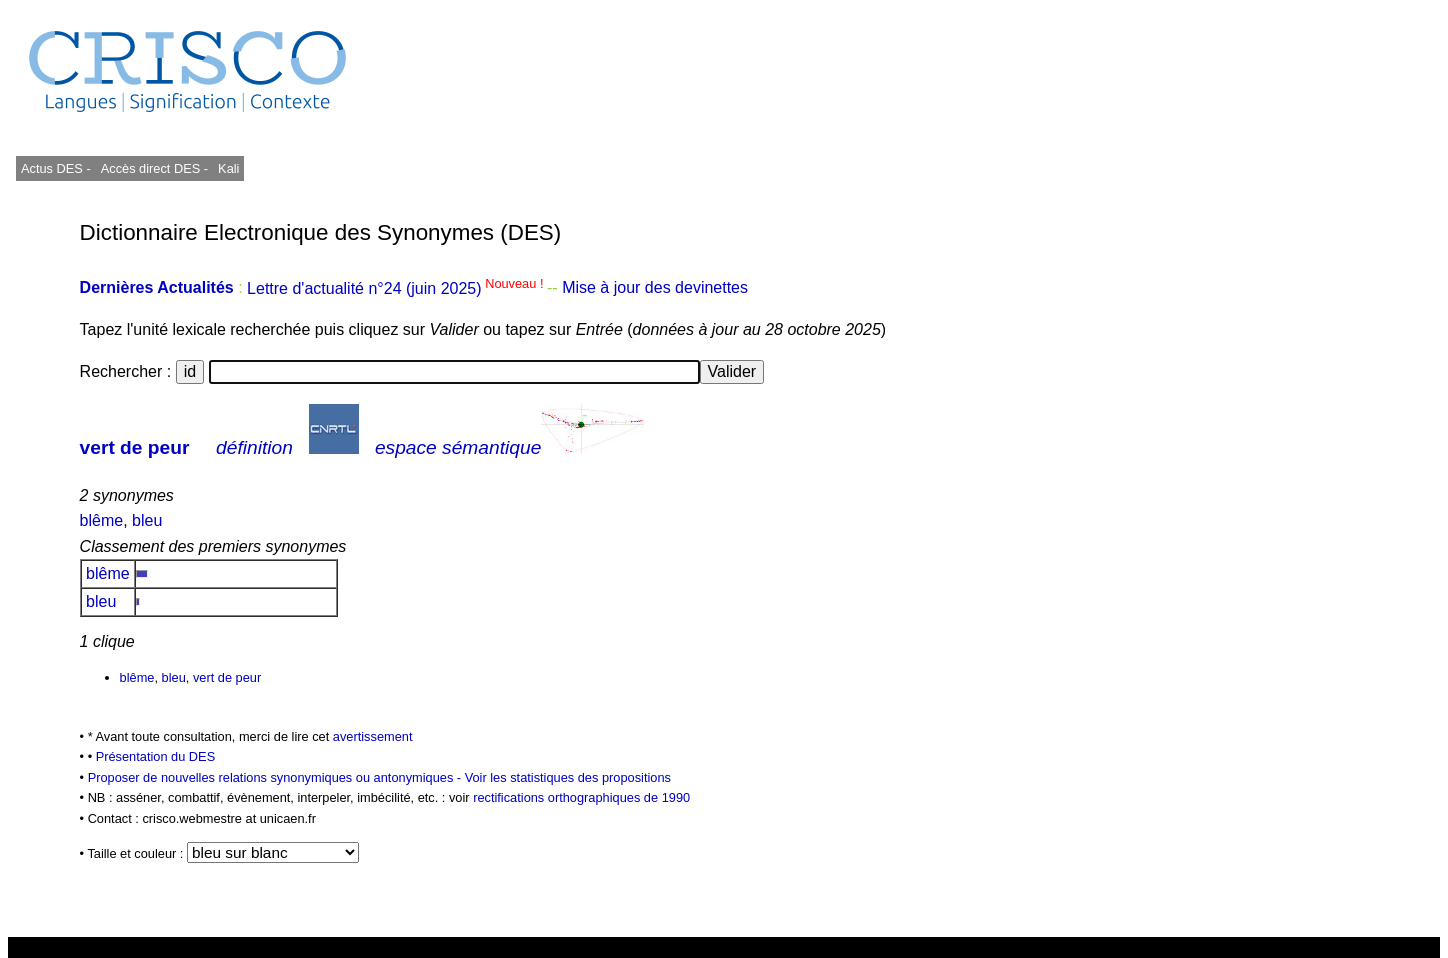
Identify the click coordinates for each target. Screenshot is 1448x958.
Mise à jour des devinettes (655, 288)
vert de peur (135, 447)
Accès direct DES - (154, 168)
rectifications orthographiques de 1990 (581, 797)
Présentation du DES (156, 756)
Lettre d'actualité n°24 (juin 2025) (397, 288)
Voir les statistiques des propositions (568, 777)
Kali (228, 168)
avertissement (373, 736)
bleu (147, 520)
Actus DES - (56, 168)
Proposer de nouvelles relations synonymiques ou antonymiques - (276, 777)
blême (102, 520)
